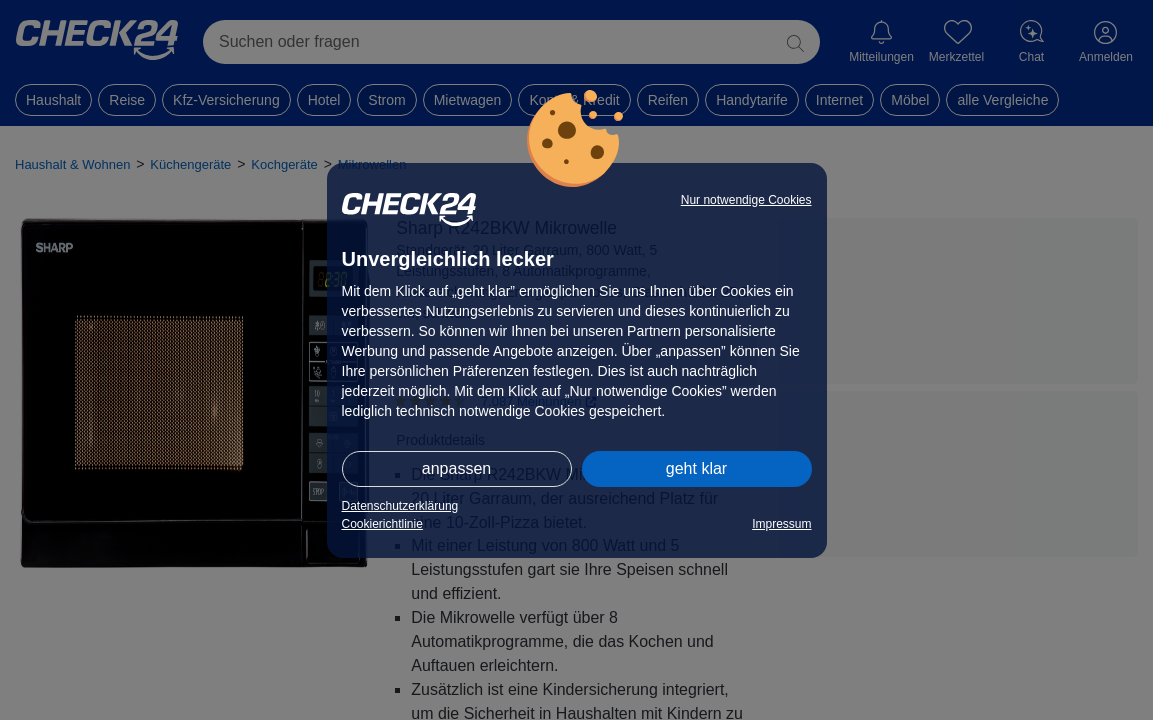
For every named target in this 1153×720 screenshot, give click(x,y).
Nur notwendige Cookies (746, 200)
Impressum (781, 524)
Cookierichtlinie (382, 524)
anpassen (456, 468)
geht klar (696, 468)
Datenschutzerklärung (400, 506)
